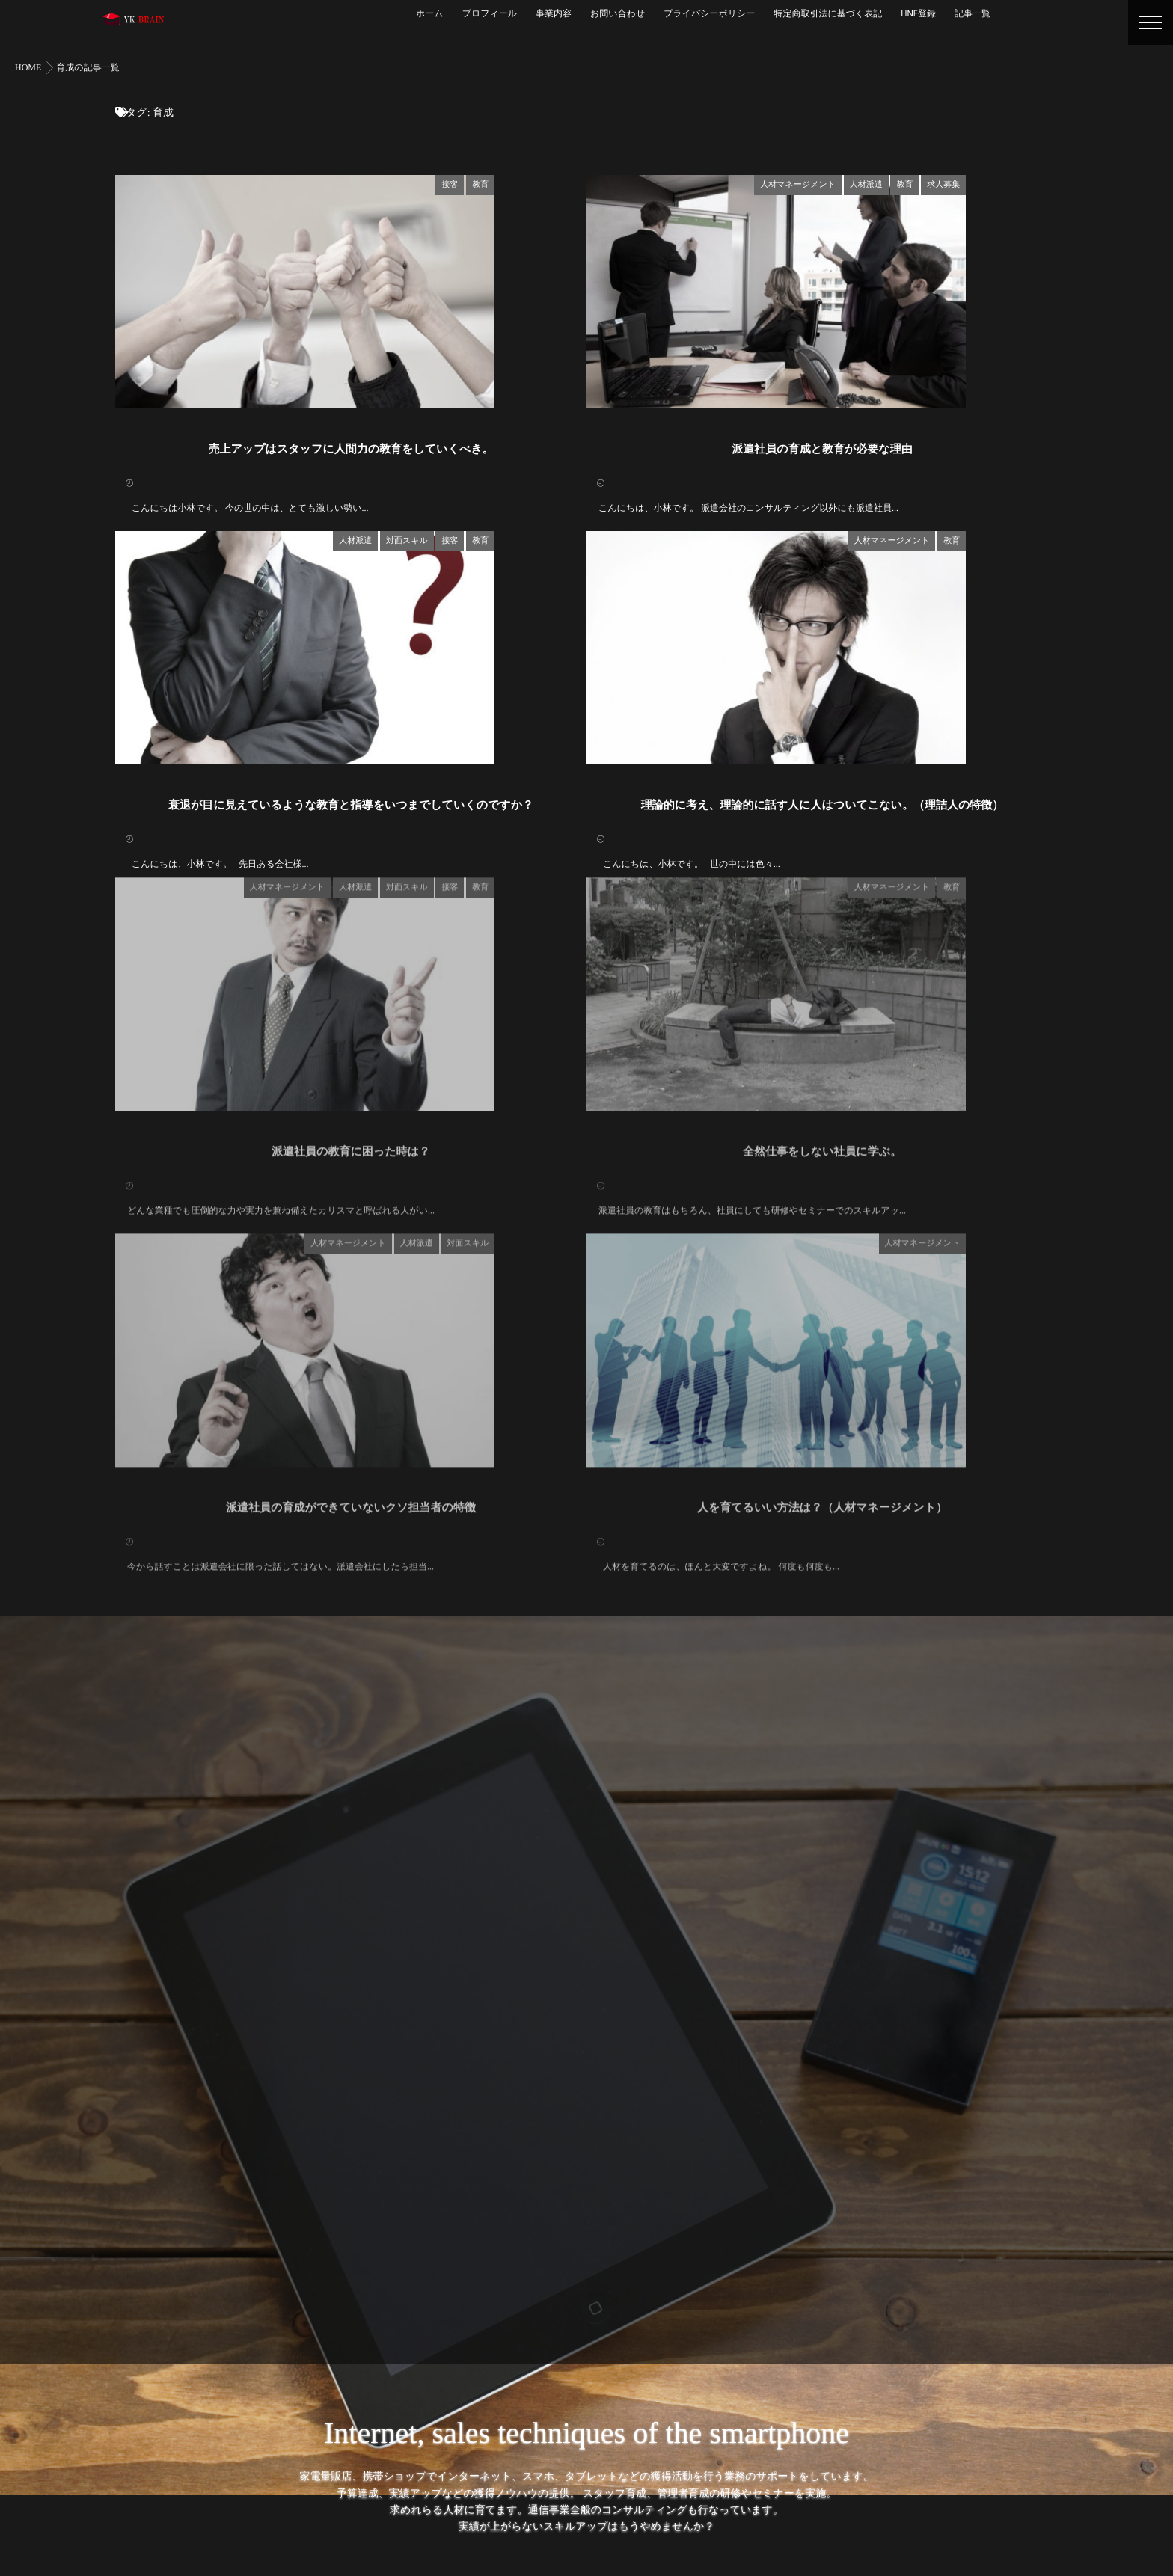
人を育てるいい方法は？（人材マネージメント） (822, 1710)
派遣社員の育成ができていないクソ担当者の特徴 (351, 1710)
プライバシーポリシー (709, 13)
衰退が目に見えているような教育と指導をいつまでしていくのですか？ (350, 918)
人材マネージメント (890, 183)
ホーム (430, 13)
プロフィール (489, 13)
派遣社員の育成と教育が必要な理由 (822, 505)
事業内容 (554, 13)
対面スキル (499, 596)
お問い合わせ (617, 13)
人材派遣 (958, 183)
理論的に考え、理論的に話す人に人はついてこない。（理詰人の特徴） (822, 918)
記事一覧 (972, 13)
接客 (541, 183)
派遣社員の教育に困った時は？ (351, 1297)
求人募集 (1035, 183)
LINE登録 (918, 13)
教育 (572, 183)
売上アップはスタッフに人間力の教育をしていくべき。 (351, 505)
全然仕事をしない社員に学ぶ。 (822, 1297)
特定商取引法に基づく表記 (828, 13)
